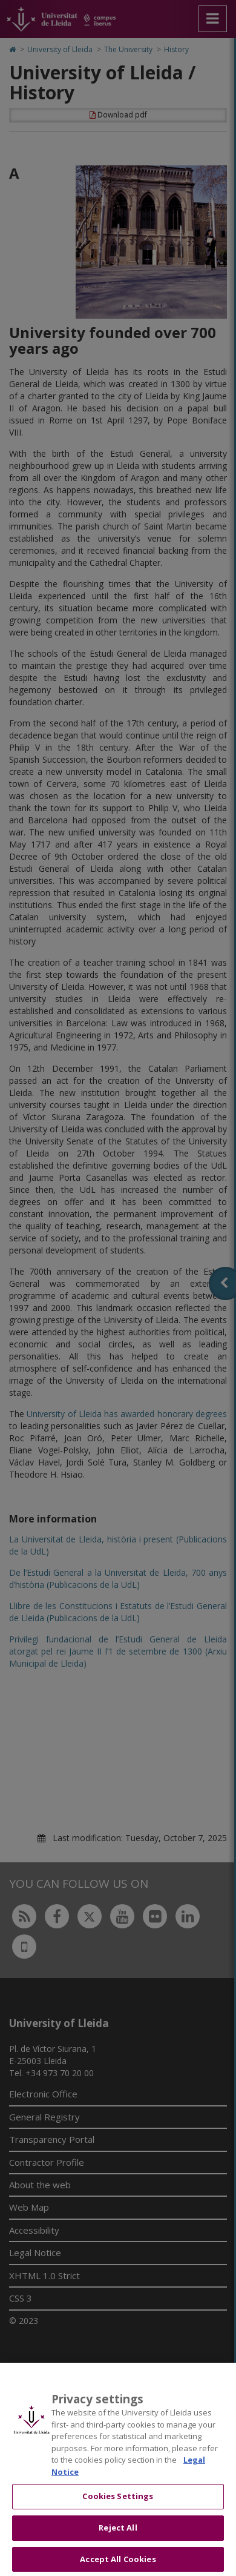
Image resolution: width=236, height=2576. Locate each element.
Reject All (118, 2536)
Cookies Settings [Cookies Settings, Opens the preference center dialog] (117, 2504)
